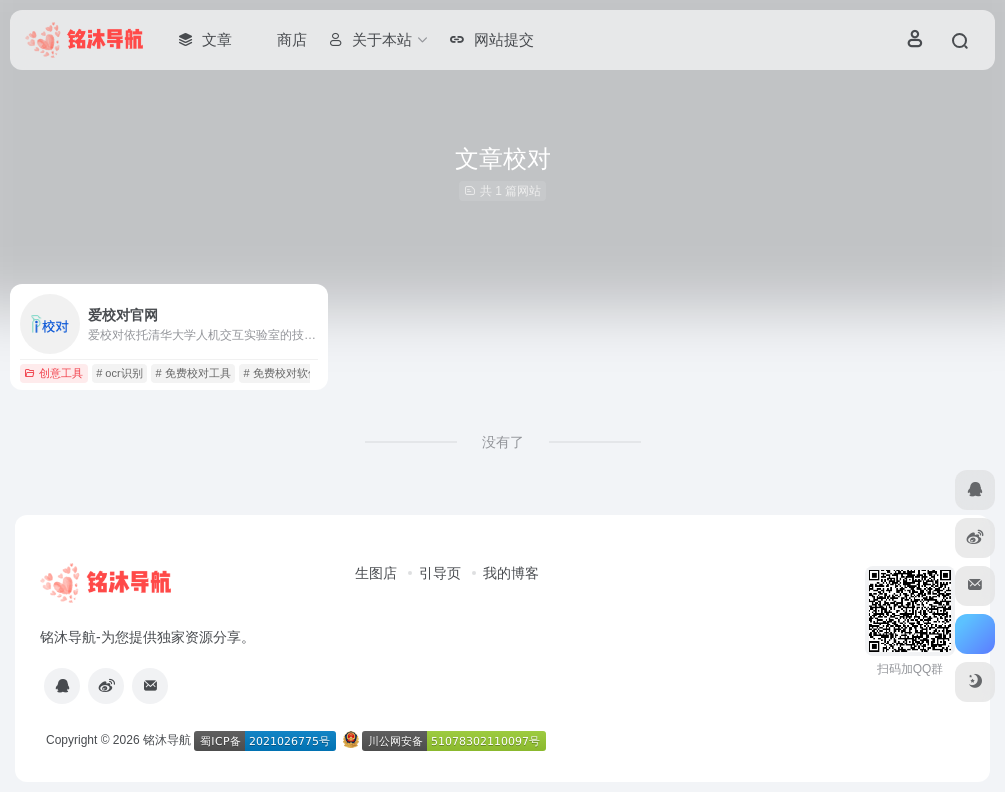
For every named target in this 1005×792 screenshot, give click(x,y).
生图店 (376, 573)
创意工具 (53, 373)
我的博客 (511, 573)
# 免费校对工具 (192, 373)
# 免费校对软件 (280, 373)
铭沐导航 (167, 740)
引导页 (440, 573)
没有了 (503, 442)
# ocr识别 (119, 373)
